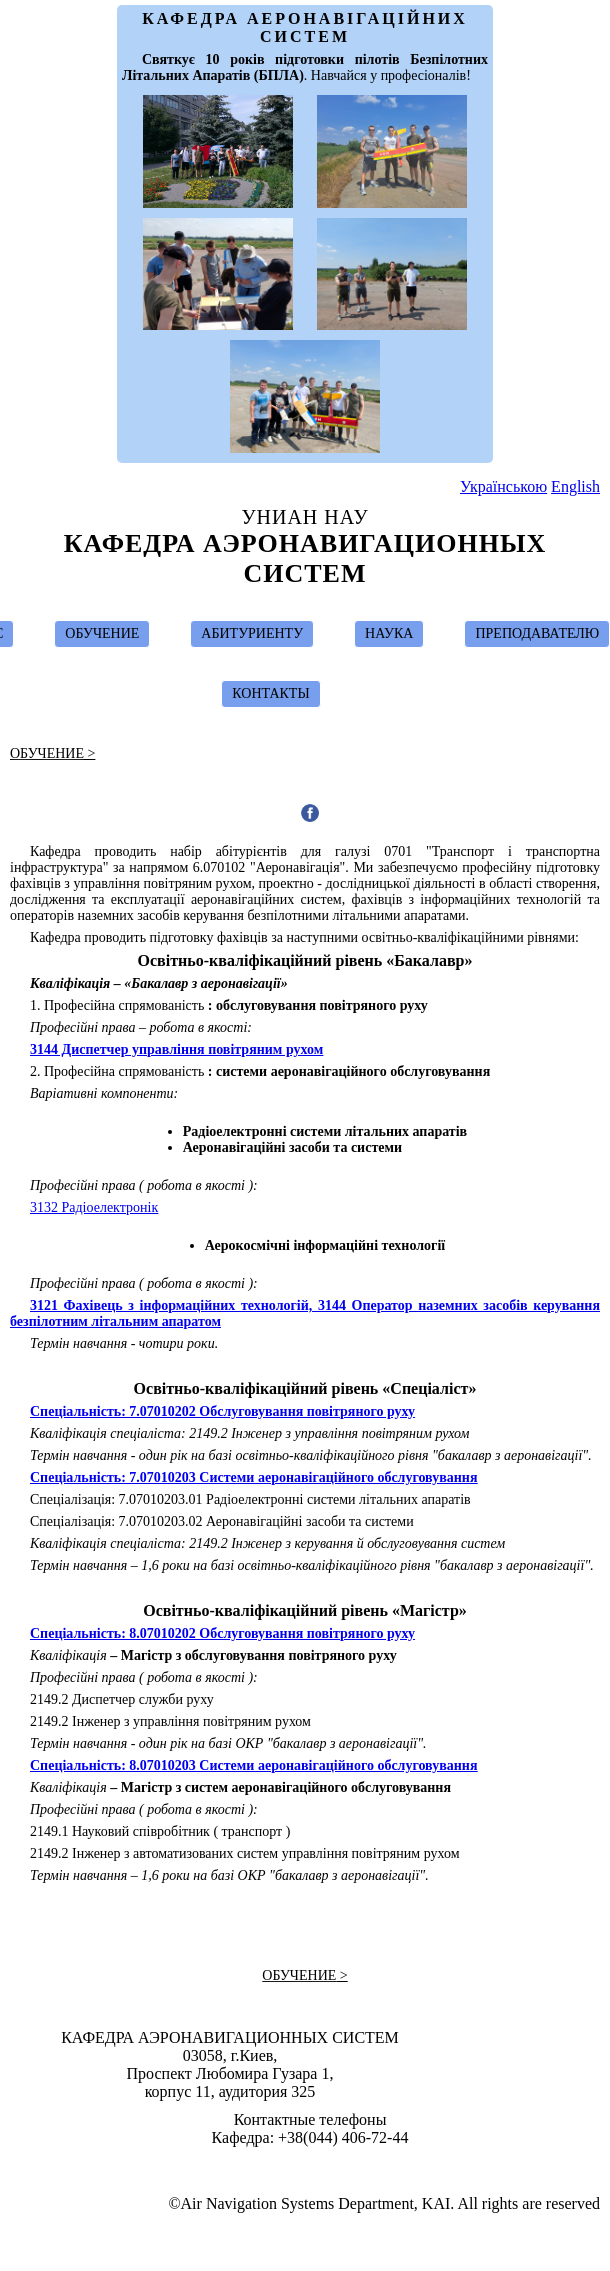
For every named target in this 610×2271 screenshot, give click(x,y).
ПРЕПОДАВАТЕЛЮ (537, 633)
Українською (503, 486)
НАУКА (389, 633)
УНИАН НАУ (304, 517)
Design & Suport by (307, 2165)
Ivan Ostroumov (314, 2165)
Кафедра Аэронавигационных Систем (305, 558)
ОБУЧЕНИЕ (102, 633)
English (575, 486)
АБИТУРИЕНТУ (252, 633)
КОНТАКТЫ (270, 693)
